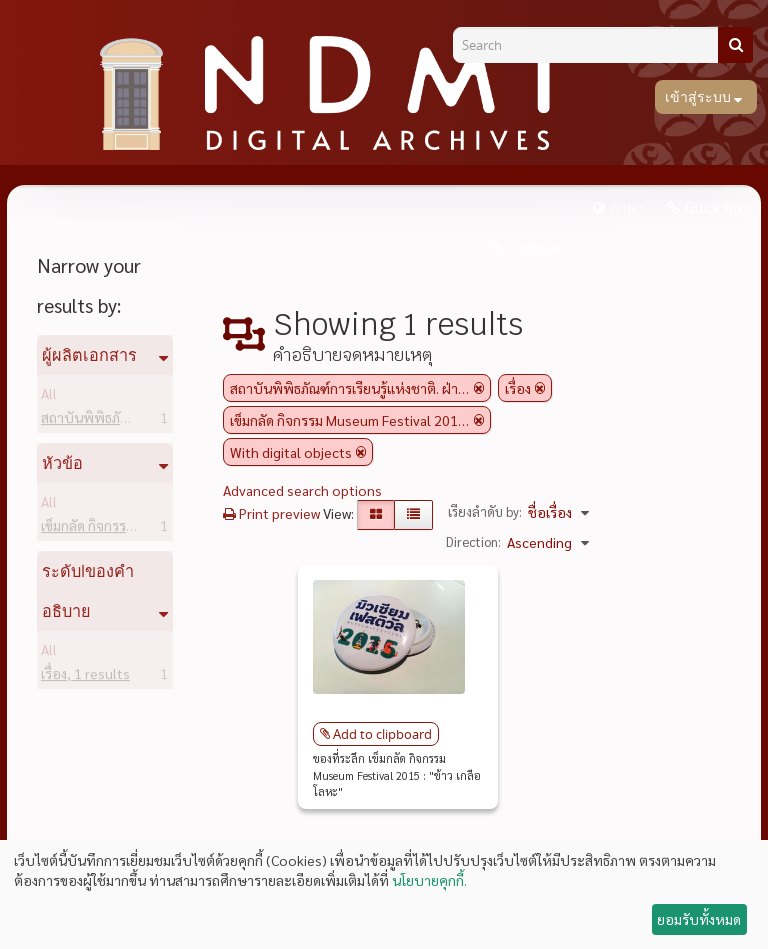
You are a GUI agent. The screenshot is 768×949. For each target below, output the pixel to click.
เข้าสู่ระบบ (699, 97)
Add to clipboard (382, 734)
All (49, 397)
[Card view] (376, 515)
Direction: (473, 541)
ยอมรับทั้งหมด (699, 919)
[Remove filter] (479, 388)
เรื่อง (85, 677)
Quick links (718, 208)
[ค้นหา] (735, 45)
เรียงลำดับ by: (485, 511)
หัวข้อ (62, 463)
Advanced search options (302, 490)
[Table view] (413, 515)
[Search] (593, 45)
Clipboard (538, 248)
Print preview (271, 513)
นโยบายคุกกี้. (429, 880)
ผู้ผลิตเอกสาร (89, 355)
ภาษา (627, 208)
